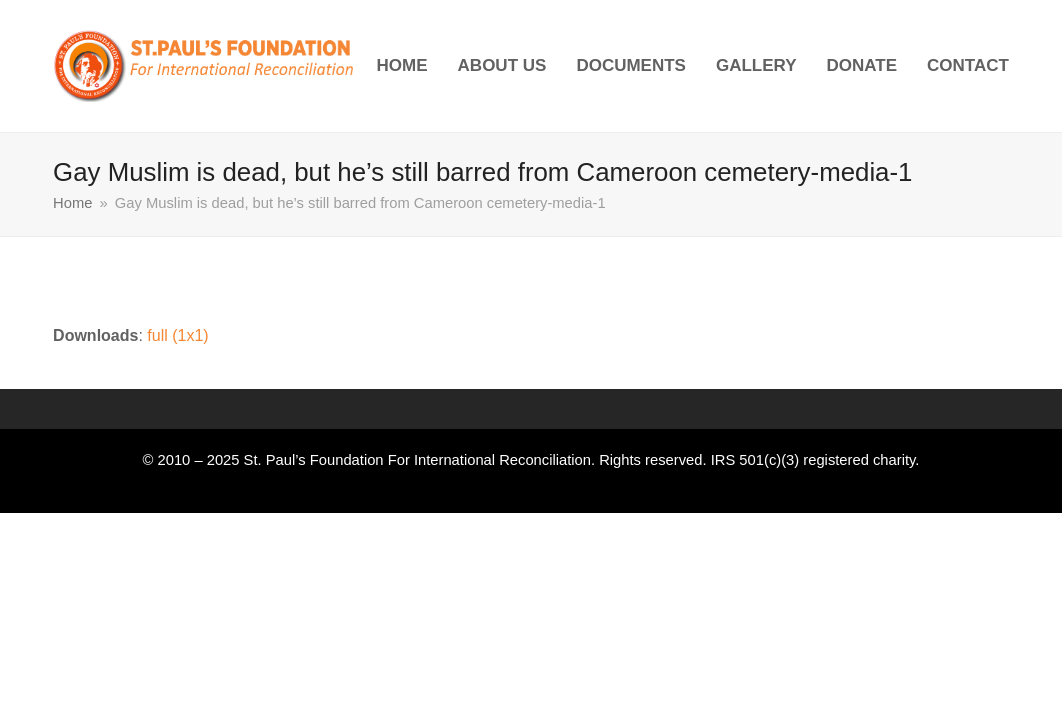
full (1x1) (177, 335)
